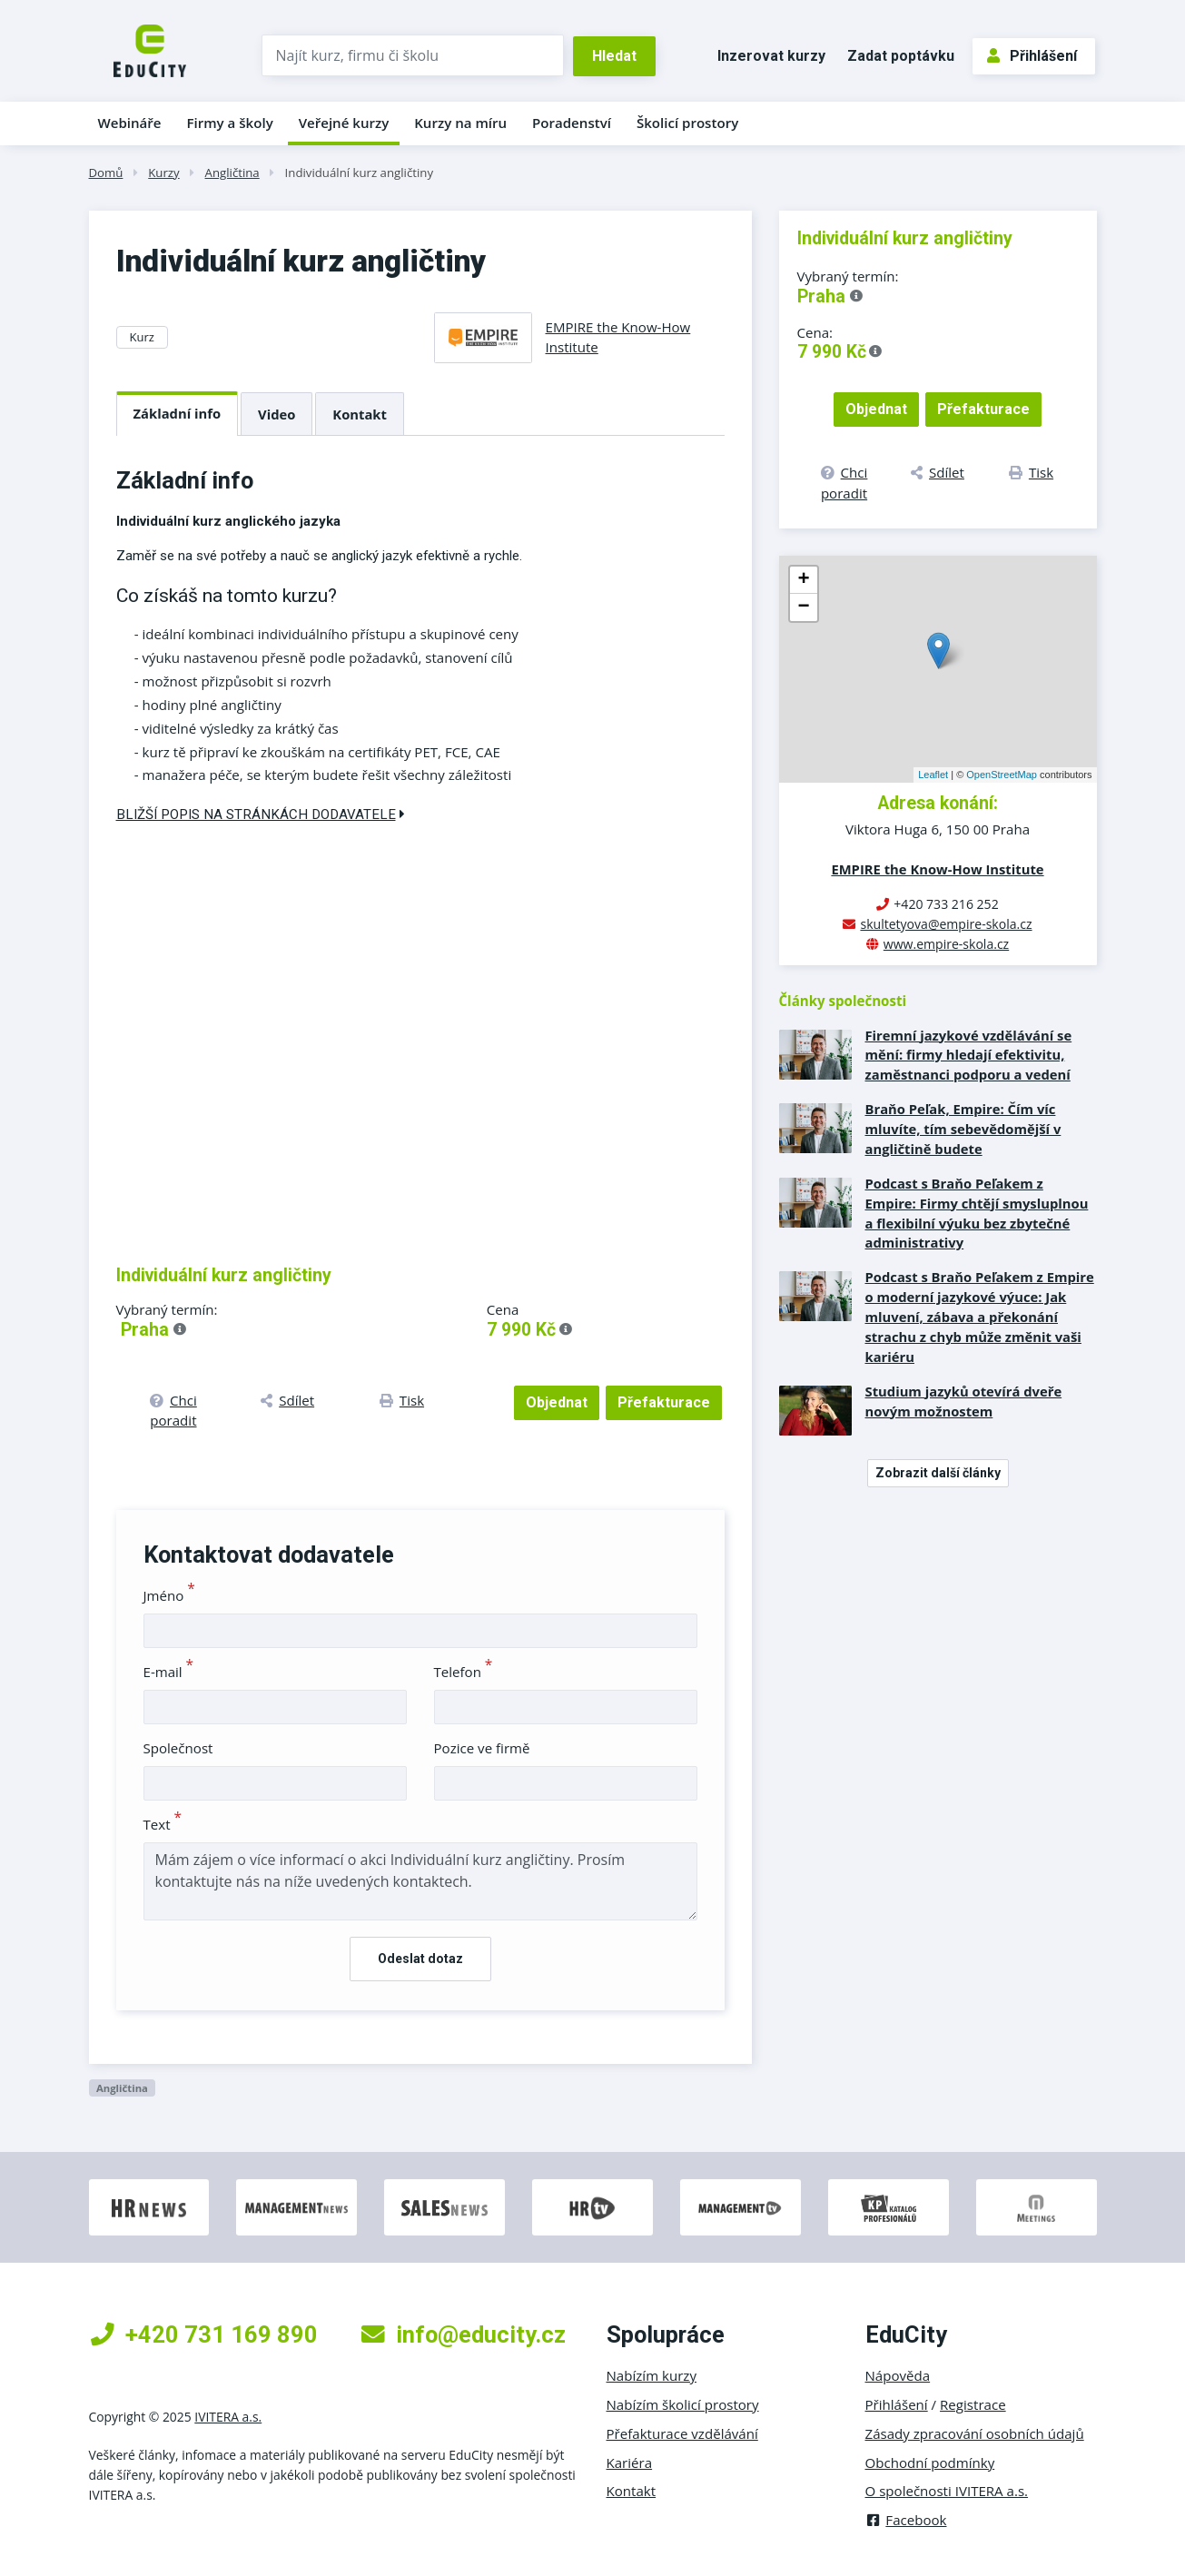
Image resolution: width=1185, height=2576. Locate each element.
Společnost (178, 1748)
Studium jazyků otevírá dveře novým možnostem (963, 1401)
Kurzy (163, 172)
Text (163, 1824)
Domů (106, 172)
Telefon (463, 1672)
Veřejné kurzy (344, 123)
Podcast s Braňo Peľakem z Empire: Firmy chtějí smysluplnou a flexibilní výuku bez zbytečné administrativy (977, 1213)
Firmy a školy (229, 123)
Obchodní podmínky (930, 2462)
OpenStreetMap (1001, 774)
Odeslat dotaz (420, 1958)
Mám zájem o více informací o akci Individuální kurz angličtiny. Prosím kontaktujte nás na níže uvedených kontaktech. (420, 1881)
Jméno (169, 1595)
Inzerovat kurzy (771, 55)
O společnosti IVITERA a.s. (947, 2491)
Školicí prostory (687, 123)
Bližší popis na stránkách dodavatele (260, 814)
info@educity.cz (463, 2334)
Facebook (906, 2520)
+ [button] (803, 580)
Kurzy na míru (460, 123)
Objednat (557, 1402)
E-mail (168, 1672)
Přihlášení (1032, 55)
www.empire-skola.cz (946, 943)
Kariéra (630, 2462)
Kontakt (359, 414)
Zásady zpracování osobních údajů (974, 2433)
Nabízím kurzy (651, 2375)
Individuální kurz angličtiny (359, 172)
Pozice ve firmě (482, 1748)
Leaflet (933, 774)
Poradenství (571, 123)
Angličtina (232, 172)
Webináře (130, 123)
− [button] (803, 607)
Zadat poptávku (900, 55)
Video (276, 414)
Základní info (177, 413)
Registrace (973, 2404)
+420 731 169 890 (204, 2334)
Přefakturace (663, 1402)
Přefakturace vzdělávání (682, 2433)
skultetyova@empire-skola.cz (946, 924)
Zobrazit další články (938, 1473)
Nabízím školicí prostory (683, 2404)
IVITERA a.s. (228, 2416)
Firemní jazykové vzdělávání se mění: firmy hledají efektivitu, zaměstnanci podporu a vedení (968, 1055)
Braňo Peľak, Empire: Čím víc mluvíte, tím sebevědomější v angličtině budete (963, 1129)
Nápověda (898, 2375)
